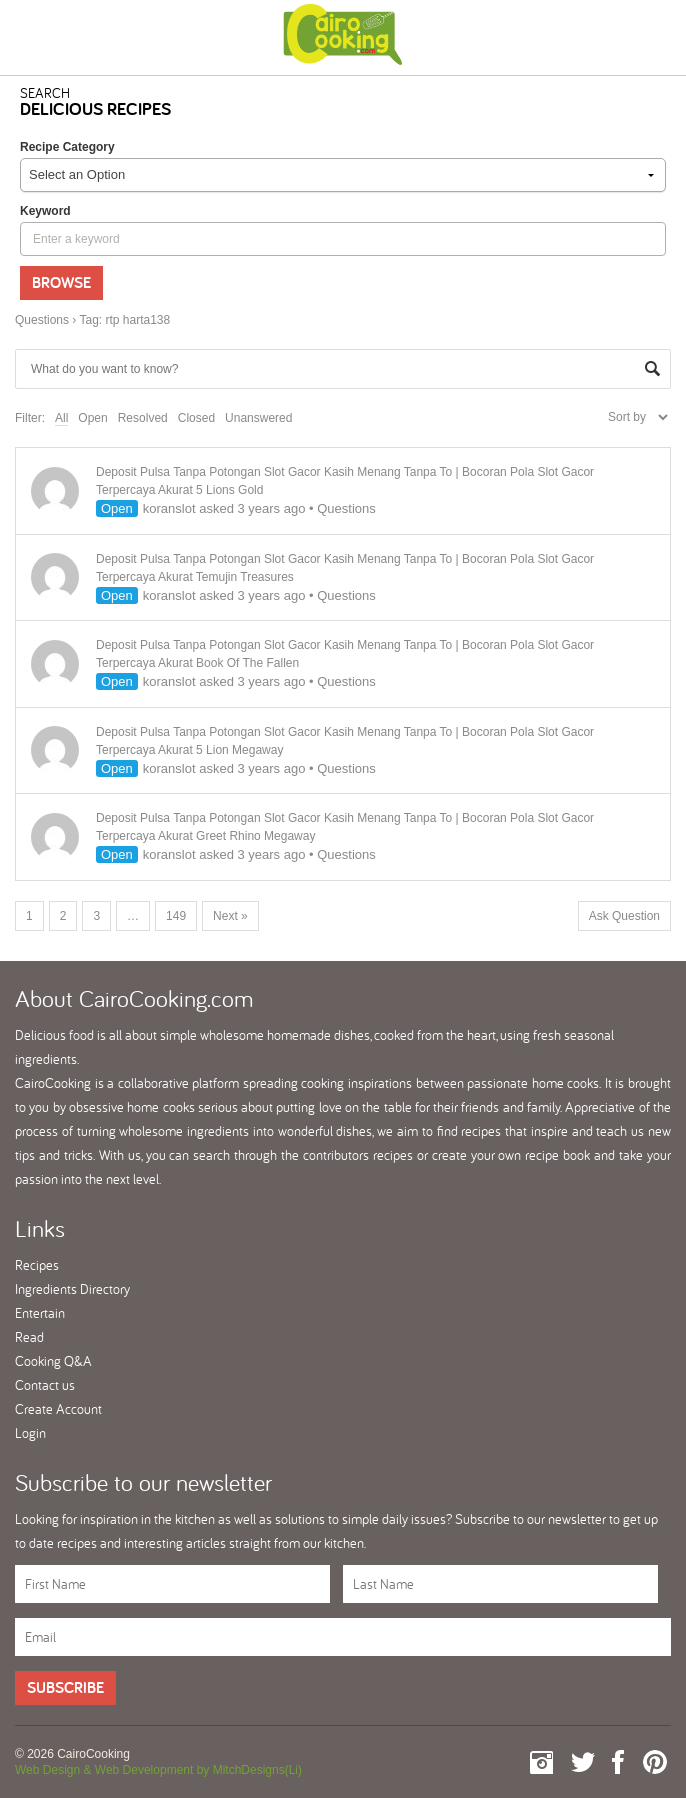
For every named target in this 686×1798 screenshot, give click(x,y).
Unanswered (258, 418)
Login (30, 1433)
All (61, 418)
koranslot (169, 508)
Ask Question (624, 916)
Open (92, 418)
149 (176, 916)
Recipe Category (67, 147)
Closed (196, 418)
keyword (45, 211)
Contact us (45, 1385)
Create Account (58, 1409)
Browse (61, 282)
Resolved (143, 418)
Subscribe (65, 1687)
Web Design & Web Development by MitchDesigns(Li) (158, 1770)
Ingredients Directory (72, 1289)
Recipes (37, 1265)
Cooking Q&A (53, 1361)
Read (29, 1337)
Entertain (40, 1313)
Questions (42, 320)
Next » (230, 916)
